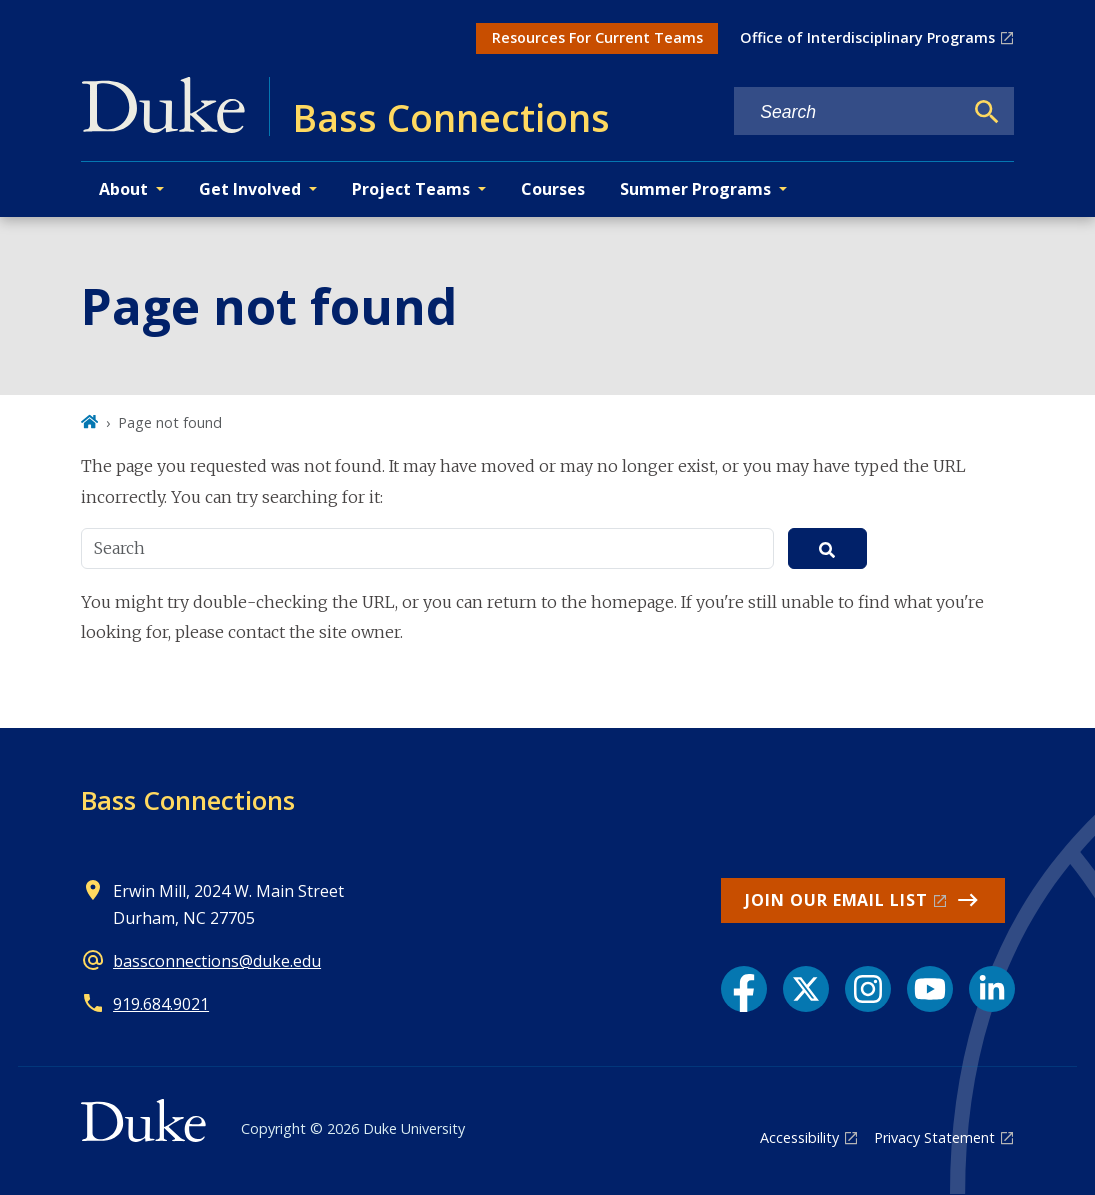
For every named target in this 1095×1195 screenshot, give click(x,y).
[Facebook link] (744, 989)
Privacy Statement (934, 1137)
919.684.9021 (161, 1004)
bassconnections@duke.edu (217, 961)
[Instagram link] (868, 989)
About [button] (123, 189)
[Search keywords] (848, 112)
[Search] (987, 112)
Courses (553, 189)
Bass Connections (188, 800)
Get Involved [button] (250, 189)
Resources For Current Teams (597, 37)
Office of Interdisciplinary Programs (867, 37)
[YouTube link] (930, 989)
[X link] (806, 989)
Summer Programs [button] (695, 189)
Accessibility (799, 1137)
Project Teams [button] (411, 189)
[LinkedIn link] (992, 989)
